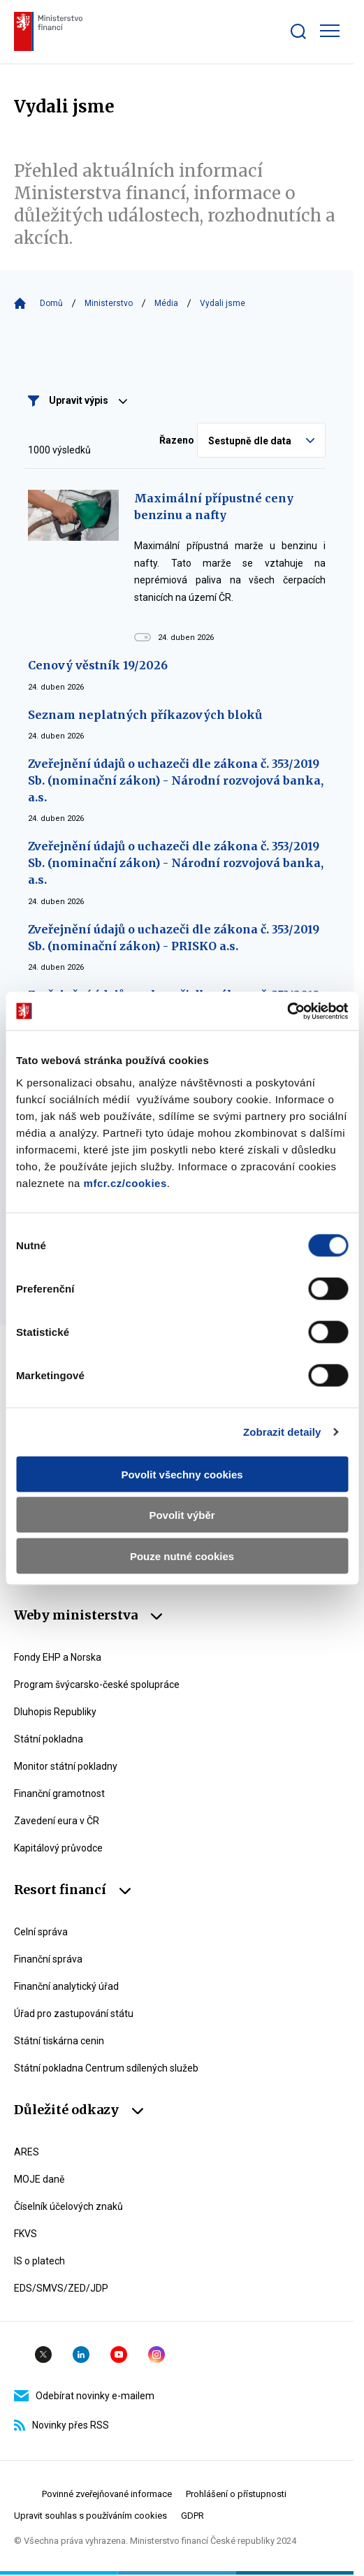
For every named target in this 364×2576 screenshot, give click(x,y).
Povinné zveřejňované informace (107, 2494)
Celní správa (41, 1931)
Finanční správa (48, 1959)
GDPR (192, 2515)
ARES (26, 2151)
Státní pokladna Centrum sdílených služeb (106, 2068)
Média (166, 303)
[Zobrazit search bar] (298, 31)
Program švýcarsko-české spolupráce (97, 1684)
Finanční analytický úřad (66, 1986)
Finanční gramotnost (59, 1793)
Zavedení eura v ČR (56, 1820)
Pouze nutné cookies (182, 1556)
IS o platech (39, 2260)
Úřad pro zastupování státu (73, 2013)
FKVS (25, 2233)
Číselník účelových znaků (68, 2206)
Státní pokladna (48, 1739)
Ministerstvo (109, 303)
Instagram (156, 2354)
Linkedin (81, 2354)
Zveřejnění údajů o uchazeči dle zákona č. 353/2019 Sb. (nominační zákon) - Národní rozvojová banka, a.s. (175, 780)
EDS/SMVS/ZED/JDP (61, 2288)
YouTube (118, 2354)
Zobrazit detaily (282, 1432)
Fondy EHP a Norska (57, 1657)
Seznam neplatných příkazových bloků (145, 715)
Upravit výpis (88, 400)
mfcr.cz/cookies (125, 1182)
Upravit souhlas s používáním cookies (90, 2515)
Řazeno (176, 440)
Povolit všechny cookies (181, 1474)
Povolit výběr (181, 1515)
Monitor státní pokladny (65, 1766)
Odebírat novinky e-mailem (84, 2395)
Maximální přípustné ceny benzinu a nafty (213, 506)
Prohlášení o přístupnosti (236, 2494)
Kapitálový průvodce (58, 1848)
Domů (51, 303)
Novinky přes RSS (61, 2425)
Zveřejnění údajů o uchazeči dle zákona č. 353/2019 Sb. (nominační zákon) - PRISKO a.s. (173, 937)
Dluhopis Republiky (55, 1711)
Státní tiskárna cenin (59, 2040)
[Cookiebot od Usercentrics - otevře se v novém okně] (287, 1011)
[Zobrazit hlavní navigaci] (330, 31)
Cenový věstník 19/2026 (98, 665)
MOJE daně (39, 2179)
